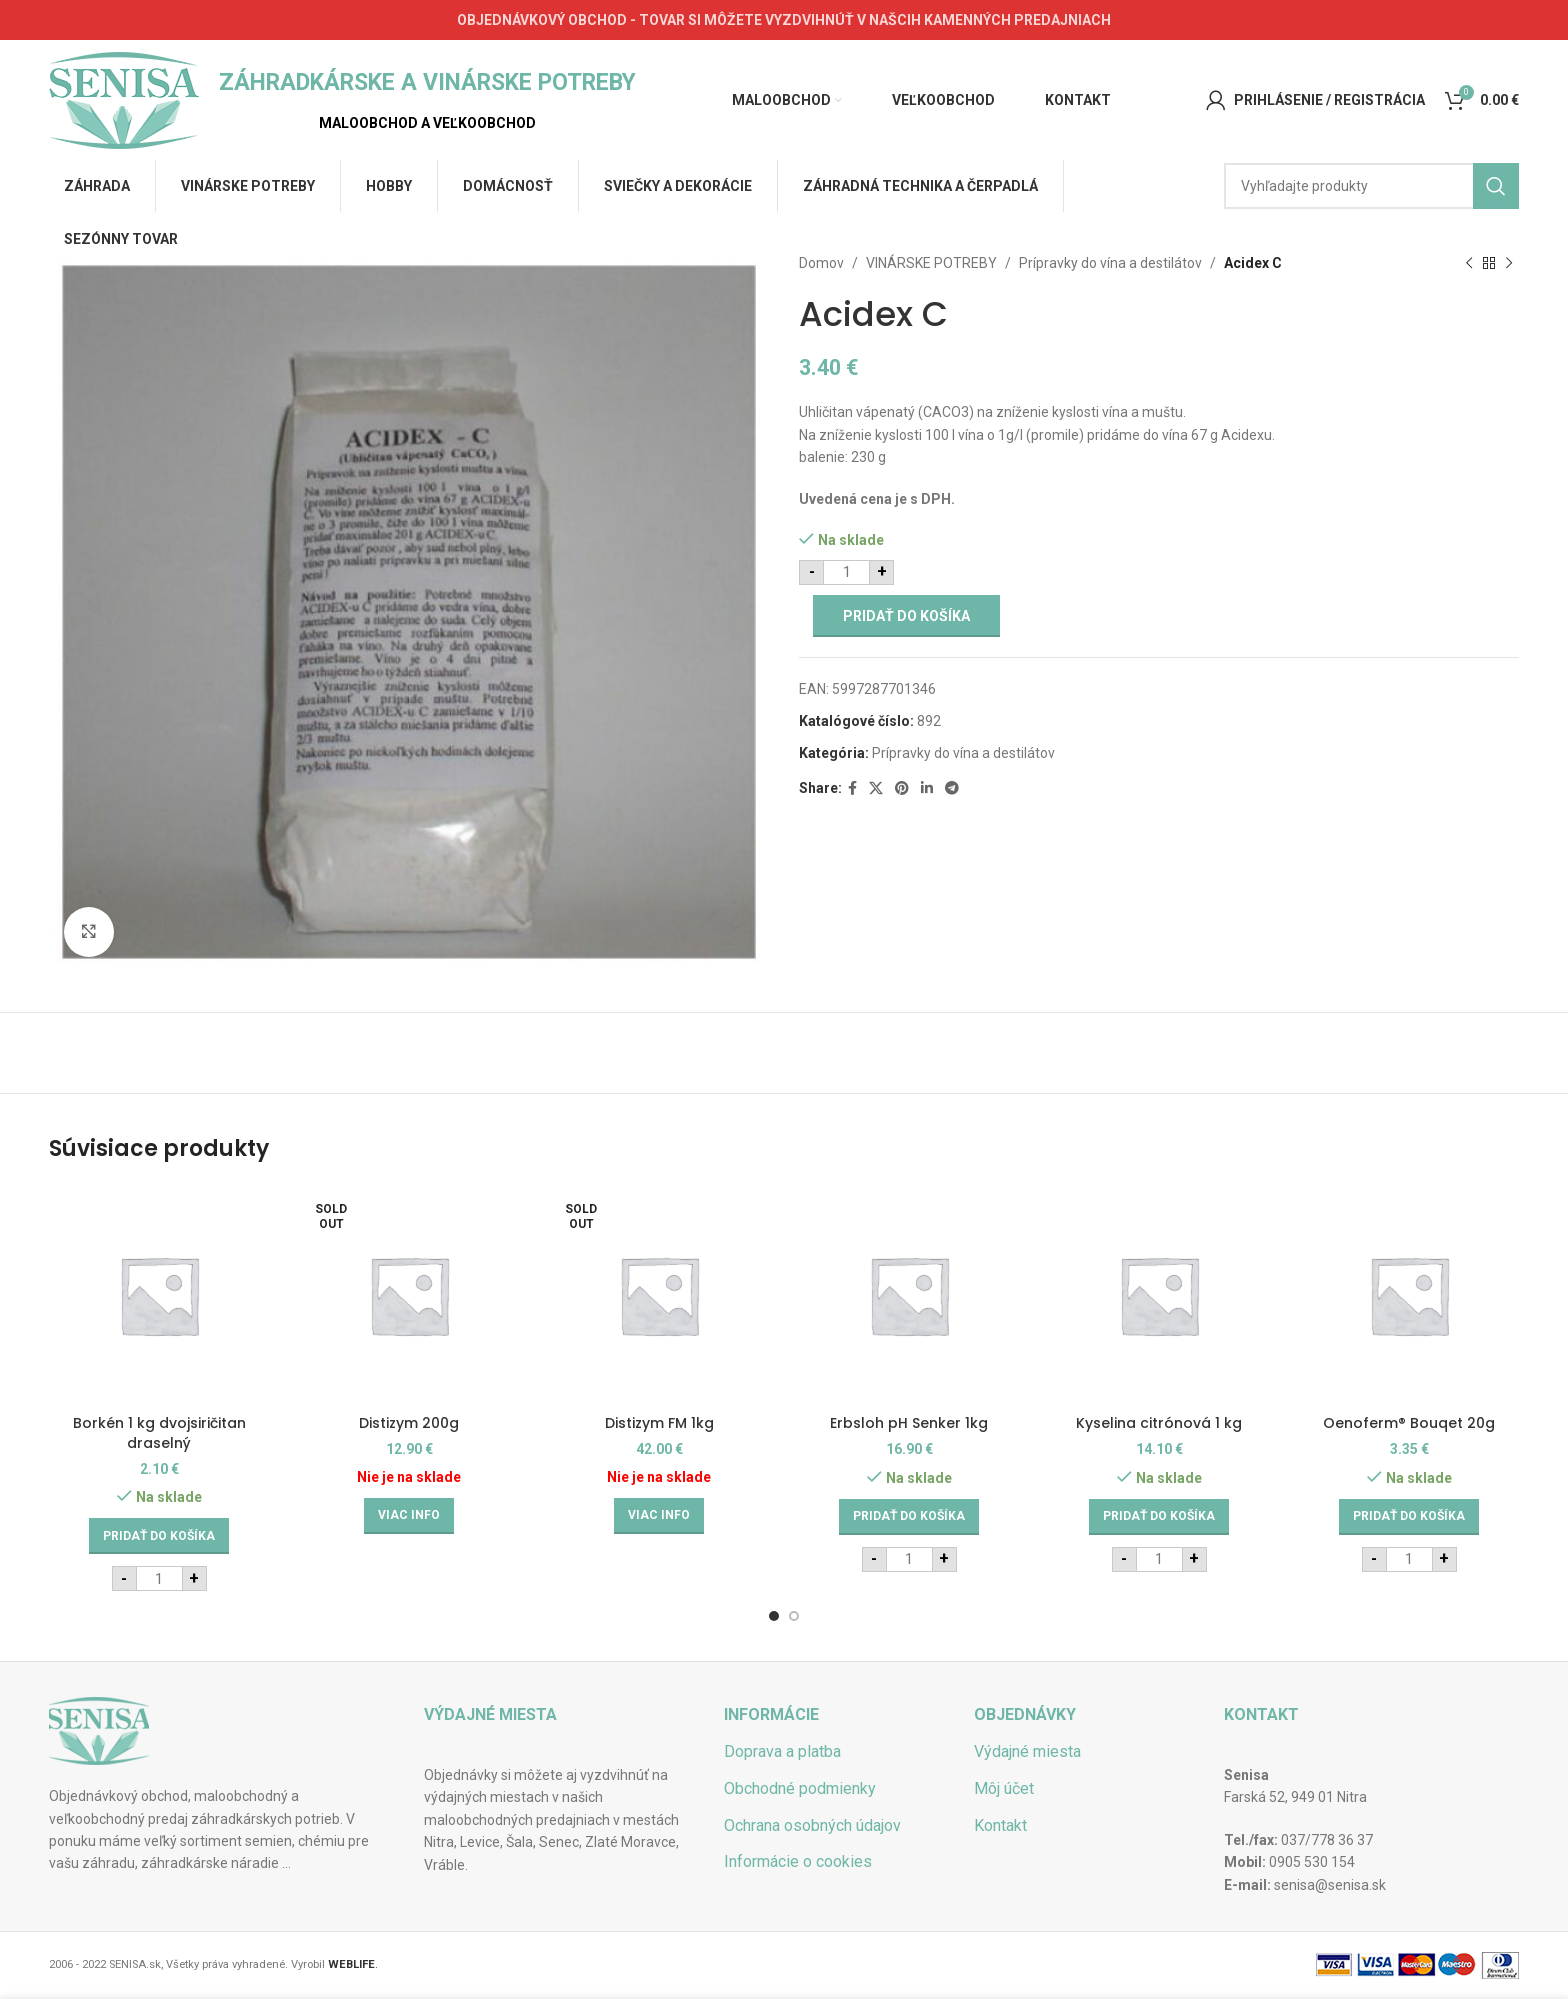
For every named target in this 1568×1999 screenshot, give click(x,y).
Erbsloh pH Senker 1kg (909, 1423)
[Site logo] (124, 99)
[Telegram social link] (952, 788)
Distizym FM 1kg (659, 1423)
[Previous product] (1469, 263)
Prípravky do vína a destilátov (1110, 263)
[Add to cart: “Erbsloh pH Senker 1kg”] (909, 1517)
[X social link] (876, 788)
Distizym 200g (409, 1423)
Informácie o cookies (798, 1861)
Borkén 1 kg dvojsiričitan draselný (159, 1433)
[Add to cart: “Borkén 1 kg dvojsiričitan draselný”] (159, 1536)
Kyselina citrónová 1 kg (1159, 1423)
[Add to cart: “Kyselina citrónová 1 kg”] (1159, 1517)
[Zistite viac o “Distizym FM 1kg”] (659, 1516)
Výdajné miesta (1027, 1751)
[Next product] (1509, 263)
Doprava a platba (782, 1751)
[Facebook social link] (852, 788)
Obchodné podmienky (800, 1788)
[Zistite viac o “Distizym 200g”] (409, 1516)
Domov (821, 263)
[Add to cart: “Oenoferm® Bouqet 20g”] (1409, 1517)
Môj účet (1004, 1788)
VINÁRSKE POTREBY (931, 263)
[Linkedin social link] (927, 788)
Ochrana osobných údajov (812, 1825)
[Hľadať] (1371, 186)
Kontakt (1000, 1825)
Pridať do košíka (906, 616)
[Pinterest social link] (902, 788)
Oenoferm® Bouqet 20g (1409, 1423)
